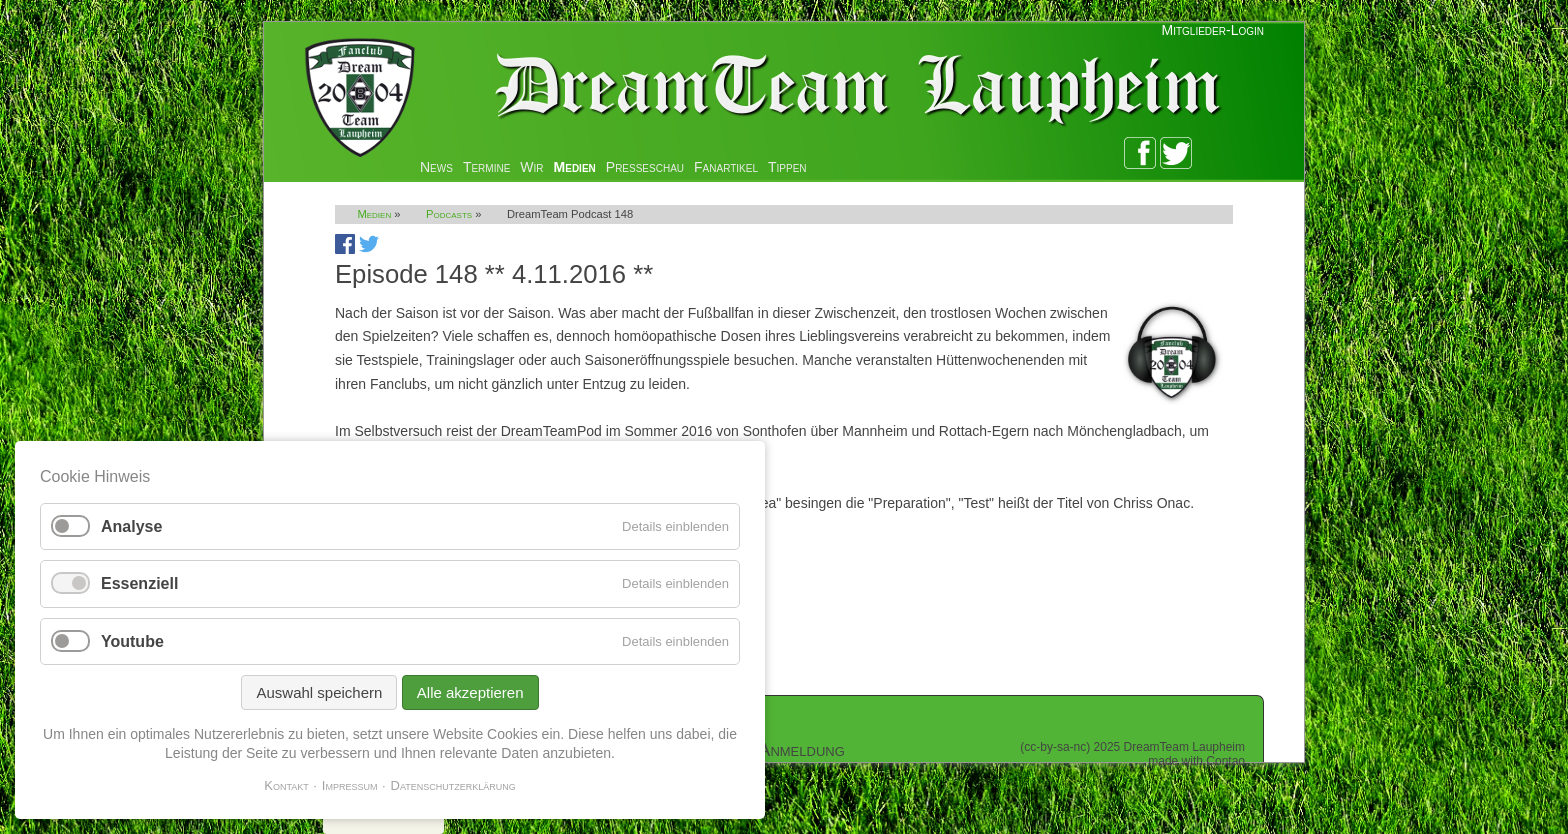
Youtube (132, 641)
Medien (575, 167)
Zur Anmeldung (785, 750)
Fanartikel (726, 167)
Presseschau (645, 167)
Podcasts (449, 214)
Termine (486, 167)
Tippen (787, 167)
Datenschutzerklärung (453, 785)
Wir (531, 167)
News (436, 167)
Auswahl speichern (319, 692)
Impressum (350, 785)
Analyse (131, 526)
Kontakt (286, 785)
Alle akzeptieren (470, 692)
